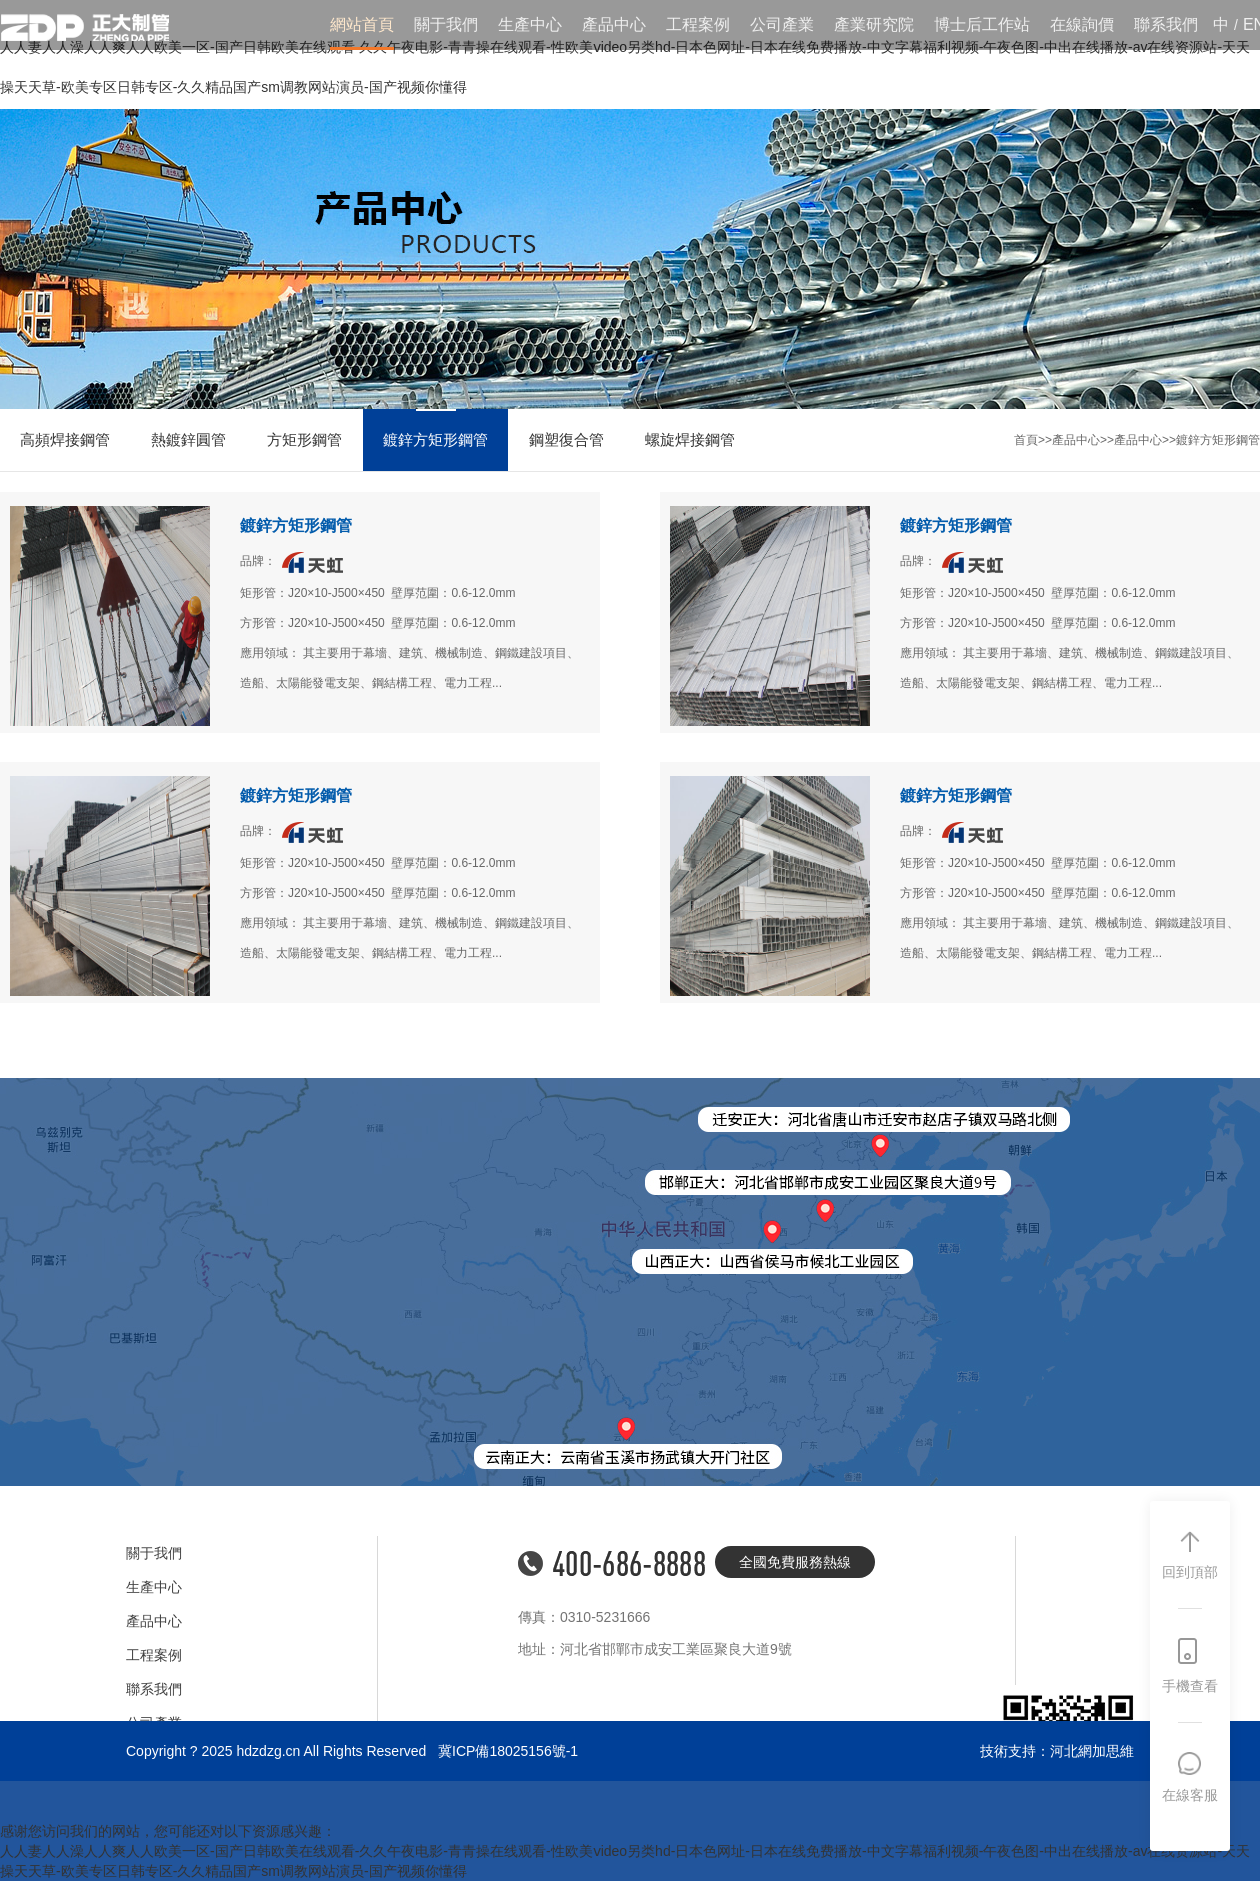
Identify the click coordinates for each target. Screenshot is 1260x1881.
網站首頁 (362, 24)
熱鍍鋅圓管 (188, 439)
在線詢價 (1082, 24)
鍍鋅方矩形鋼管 (435, 439)
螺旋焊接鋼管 (690, 439)
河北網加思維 (1092, 1751)
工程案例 (698, 24)
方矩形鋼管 (304, 439)
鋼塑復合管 (566, 439)
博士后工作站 (982, 24)
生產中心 (530, 24)
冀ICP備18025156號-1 (508, 1751)
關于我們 (446, 24)
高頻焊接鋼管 (65, 439)
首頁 (1026, 440)
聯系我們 (1166, 24)
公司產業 (782, 24)
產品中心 (614, 24)
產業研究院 (874, 24)
